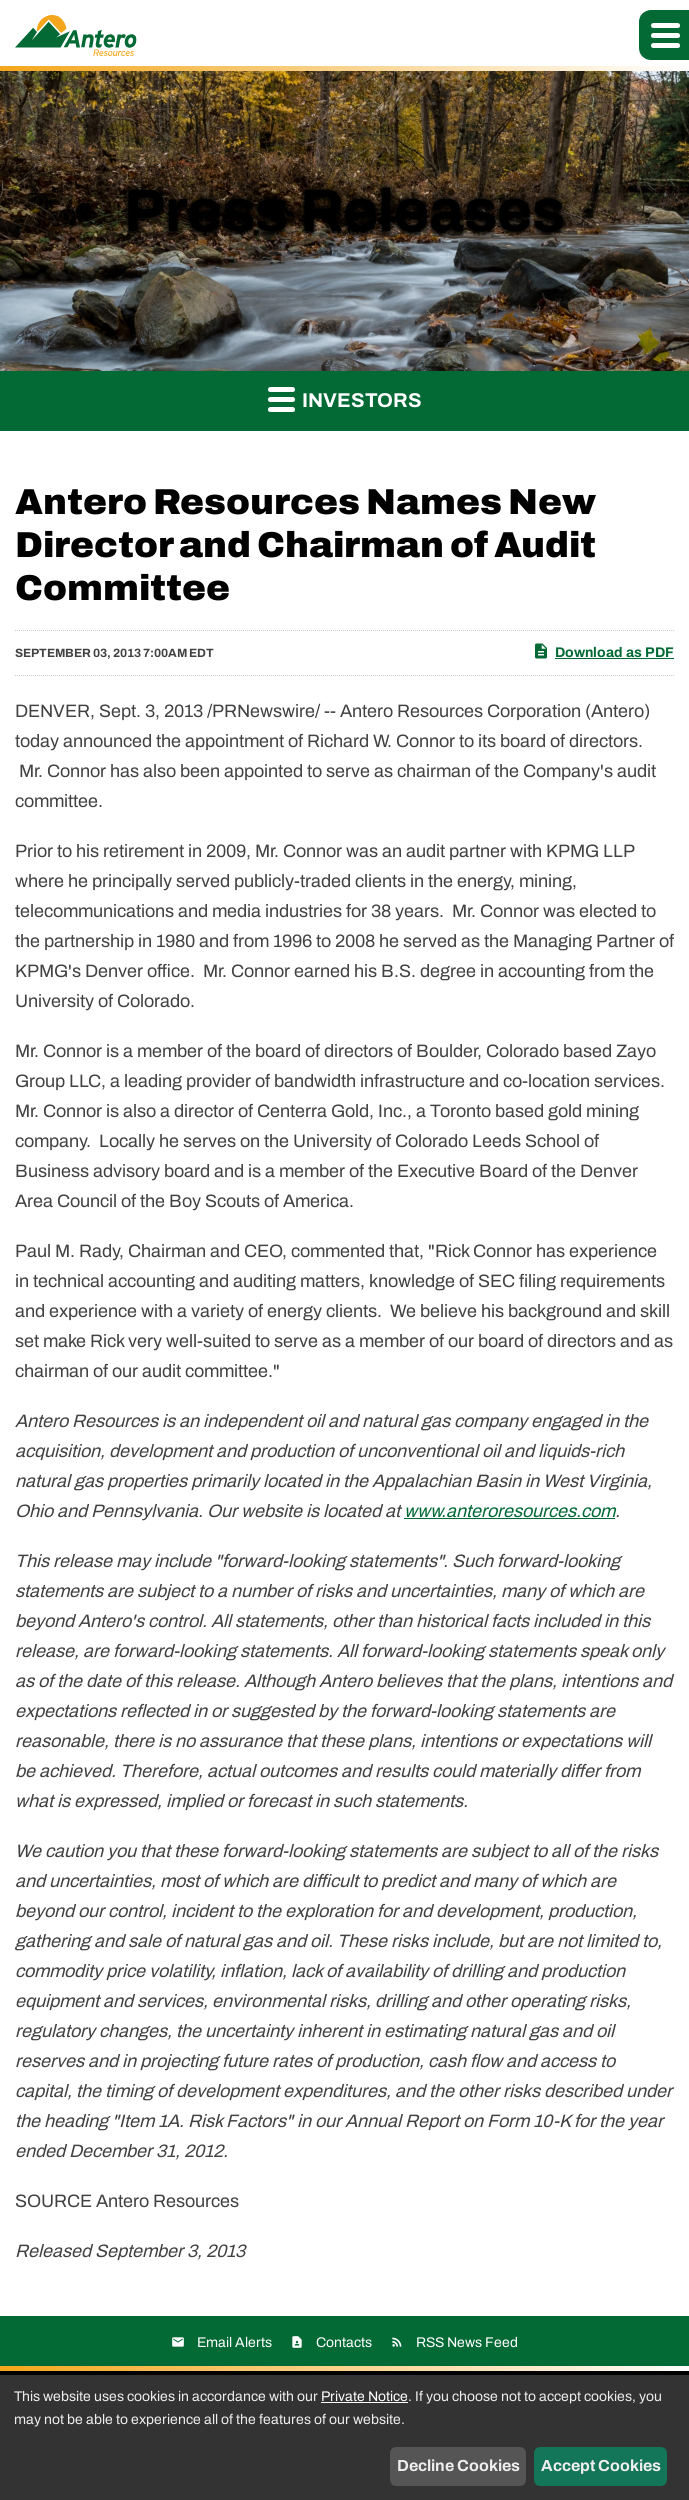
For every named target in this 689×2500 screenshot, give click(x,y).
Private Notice (364, 2396)
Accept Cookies (601, 2465)
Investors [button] (345, 398)
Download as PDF (603, 651)
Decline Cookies (458, 2465)
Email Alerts (234, 2342)
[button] (664, 35)
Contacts (344, 2342)
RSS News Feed (467, 2342)
